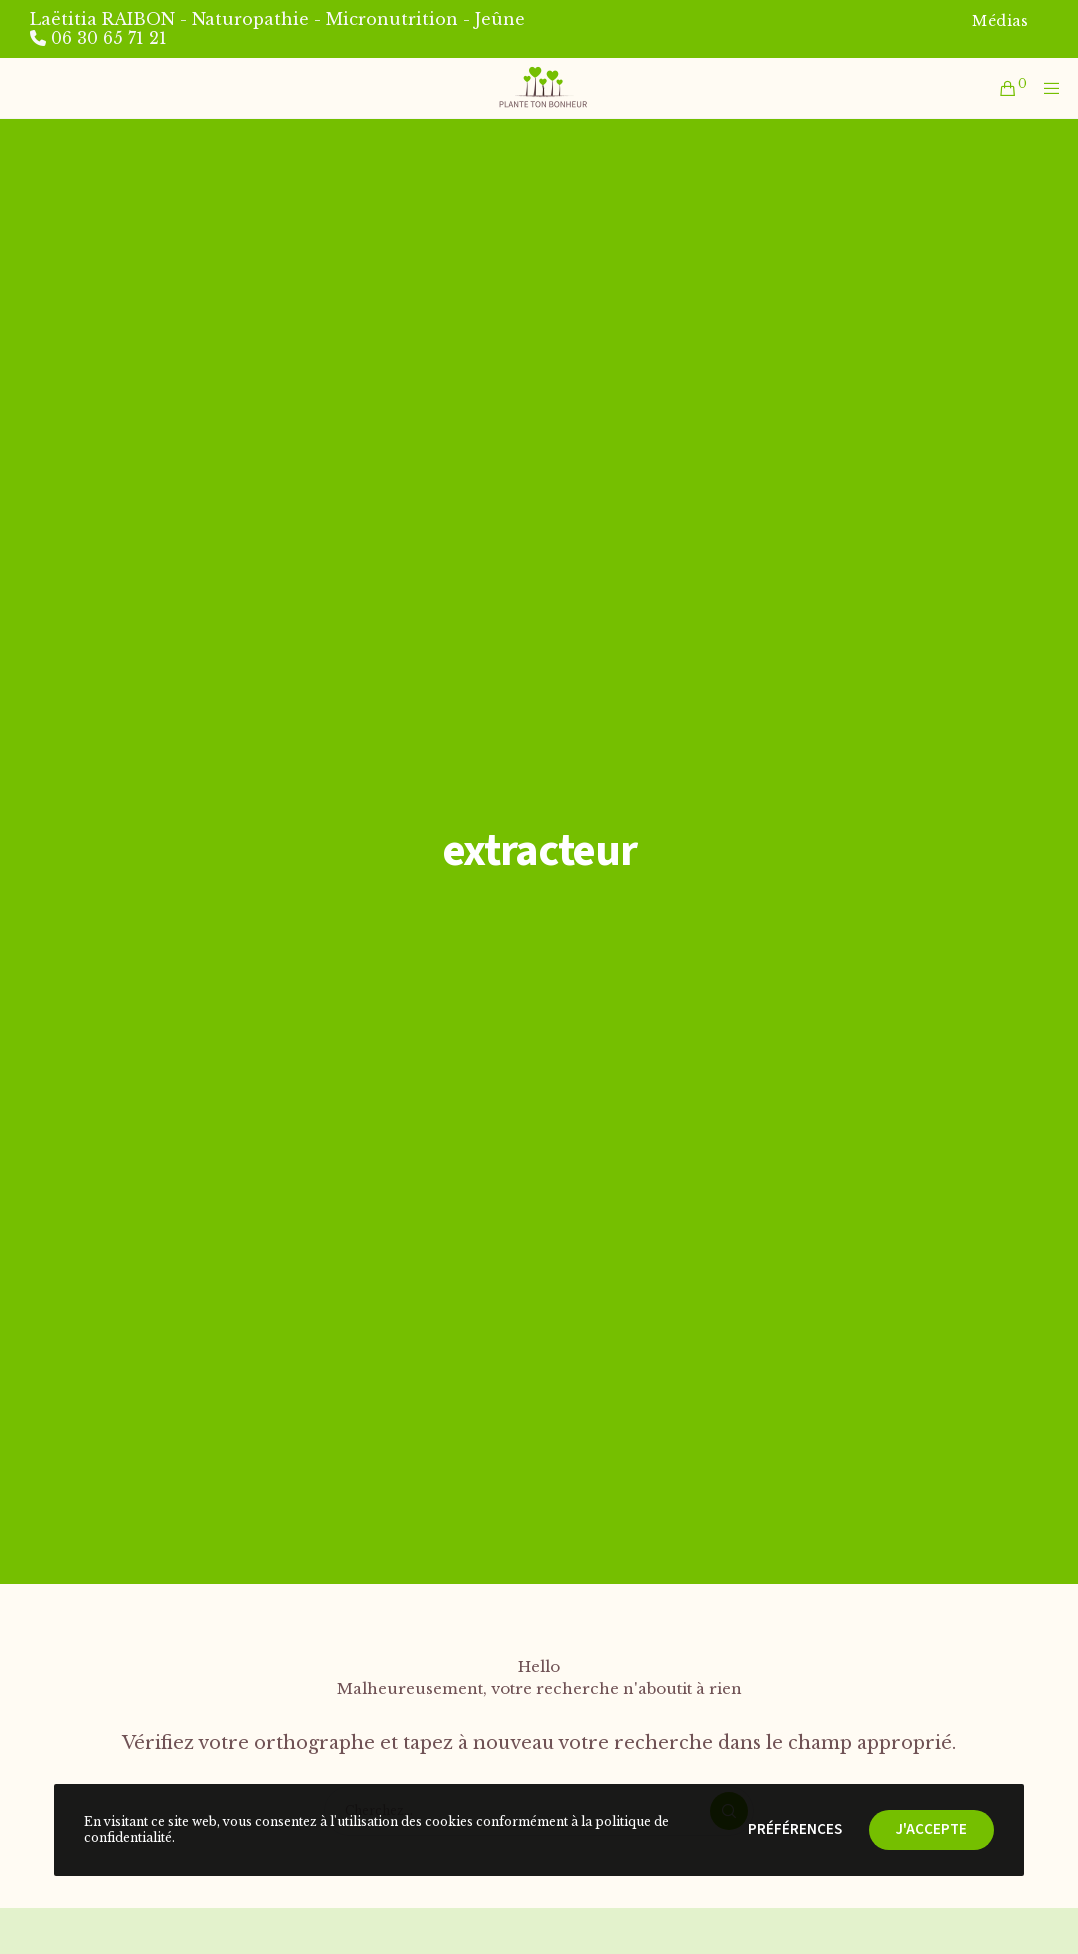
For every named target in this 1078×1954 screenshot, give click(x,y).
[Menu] (1047, 88)
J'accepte (931, 1829)
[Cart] (1003, 88)
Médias (1000, 21)
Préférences (795, 1829)
